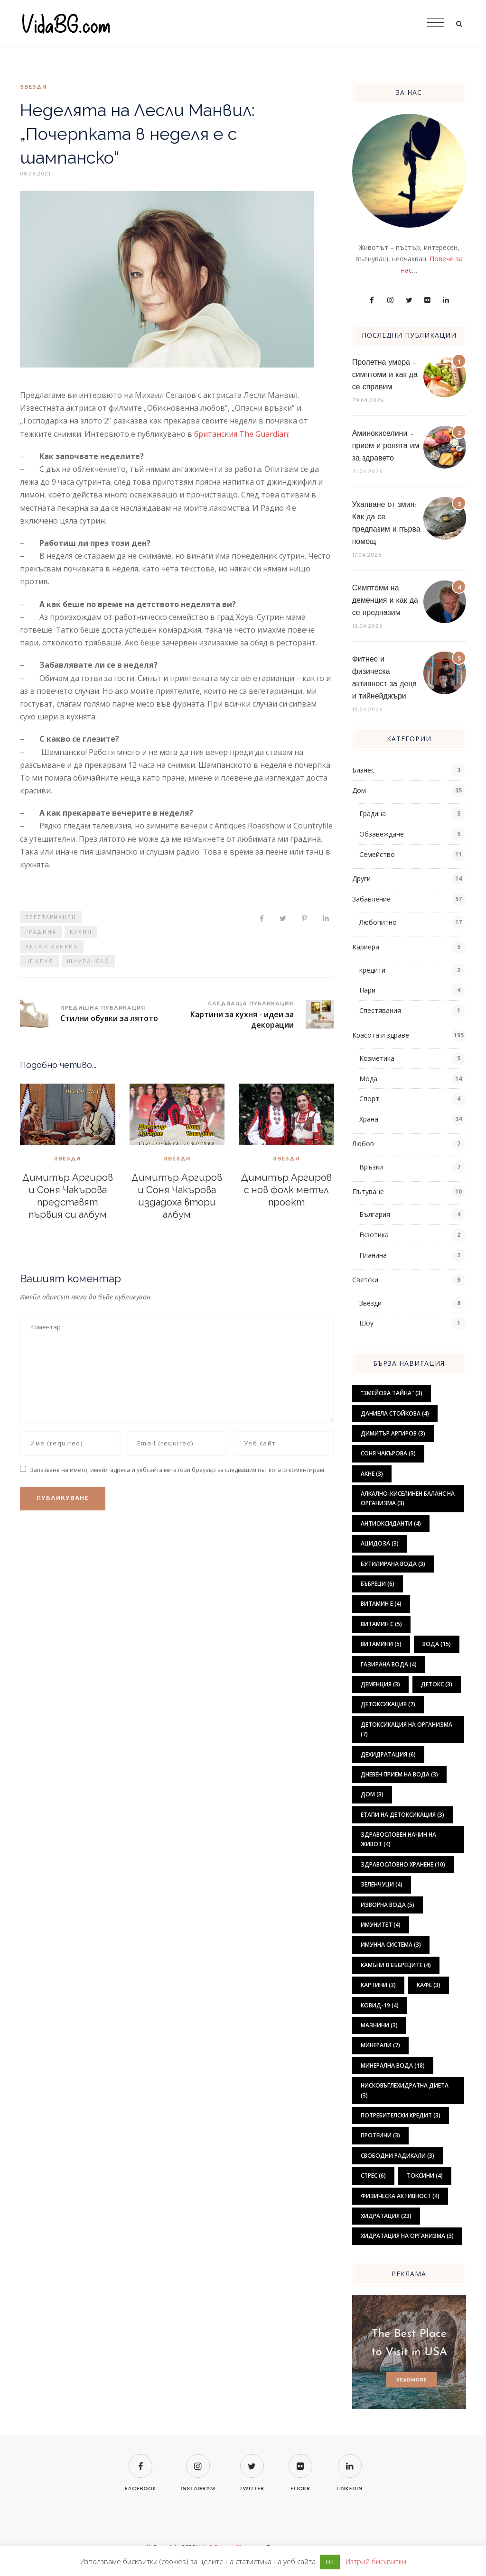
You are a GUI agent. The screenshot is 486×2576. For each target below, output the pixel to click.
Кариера (365, 946)
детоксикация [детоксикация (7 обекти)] (388, 1704)
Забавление (371, 898)
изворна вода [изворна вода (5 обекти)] (387, 1905)
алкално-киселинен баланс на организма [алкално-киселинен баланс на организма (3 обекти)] (408, 1498)
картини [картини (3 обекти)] (378, 1985)
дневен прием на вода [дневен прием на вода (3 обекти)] (399, 1774)
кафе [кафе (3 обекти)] (428, 1985)
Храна (368, 1118)
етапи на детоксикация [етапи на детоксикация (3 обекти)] (402, 1815)
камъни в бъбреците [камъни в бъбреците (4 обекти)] (396, 1965)
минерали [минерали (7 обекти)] (380, 2045)
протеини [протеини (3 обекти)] (380, 2135)
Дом (359, 790)
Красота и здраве (380, 1035)
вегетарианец (50, 917)
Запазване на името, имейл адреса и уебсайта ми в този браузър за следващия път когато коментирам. (178, 1470)
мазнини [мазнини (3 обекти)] (379, 2025)
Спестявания (380, 1010)
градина (40, 932)
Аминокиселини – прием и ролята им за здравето (386, 446)
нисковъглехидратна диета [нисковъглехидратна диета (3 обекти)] (405, 2090)
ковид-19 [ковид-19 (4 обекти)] (380, 2005)
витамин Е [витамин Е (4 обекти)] (381, 1604)
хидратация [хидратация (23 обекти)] (386, 2216)
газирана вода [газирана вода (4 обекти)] (389, 1664)
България (374, 1214)
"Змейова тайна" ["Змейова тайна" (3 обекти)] (391, 1393)
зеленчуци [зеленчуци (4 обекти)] (381, 1884)
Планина (373, 1255)
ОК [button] (330, 2562)
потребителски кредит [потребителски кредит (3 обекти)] (400, 2115)
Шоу (366, 1322)
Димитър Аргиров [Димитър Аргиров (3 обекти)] (393, 1433)
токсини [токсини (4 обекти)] (425, 2175)
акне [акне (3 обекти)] (372, 1474)
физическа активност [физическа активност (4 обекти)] (400, 2196)
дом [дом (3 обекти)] (372, 1794)
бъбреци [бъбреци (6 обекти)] (377, 1584)
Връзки (371, 1166)
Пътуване (368, 1191)
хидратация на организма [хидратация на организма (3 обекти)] (407, 2236)
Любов (363, 1143)
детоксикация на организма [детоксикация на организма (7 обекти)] (406, 1729)
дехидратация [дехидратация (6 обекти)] (388, 1754)
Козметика (376, 1058)
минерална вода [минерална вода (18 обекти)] (393, 2065)
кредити (372, 970)
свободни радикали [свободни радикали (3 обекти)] (397, 2156)
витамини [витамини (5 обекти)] (381, 1644)
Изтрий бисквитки (376, 2561)
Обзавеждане (381, 833)
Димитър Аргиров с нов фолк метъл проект (286, 1190)
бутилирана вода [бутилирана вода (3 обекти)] (393, 1564)
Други (361, 878)
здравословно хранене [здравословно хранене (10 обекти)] (403, 1864)
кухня (81, 932)
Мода (368, 1078)
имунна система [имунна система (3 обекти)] (391, 1945)
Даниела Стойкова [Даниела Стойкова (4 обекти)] (395, 1413)
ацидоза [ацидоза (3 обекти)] (380, 1543)
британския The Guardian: (242, 434)
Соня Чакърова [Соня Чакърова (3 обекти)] (388, 1453)
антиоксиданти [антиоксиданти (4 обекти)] (391, 1523)
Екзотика (374, 1234)
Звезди (33, 87)
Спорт (369, 1098)
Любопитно (378, 922)
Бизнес (363, 769)
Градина (372, 813)
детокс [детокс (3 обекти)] (436, 1684)
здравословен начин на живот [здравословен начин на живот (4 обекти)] (398, 1839)
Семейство (377, 854)
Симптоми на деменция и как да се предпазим (385, 601)
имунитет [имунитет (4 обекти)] (381, 1925)
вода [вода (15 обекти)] (436, 1644)
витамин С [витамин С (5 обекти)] (381, 1624)
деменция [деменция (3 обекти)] (380, 1684)
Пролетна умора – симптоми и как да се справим (385, 375)
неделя (39, 961)
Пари (367, 989)
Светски (365, 1279)
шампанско (88, 961)
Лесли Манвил (51, 947)
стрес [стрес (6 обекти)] (373, 2175)
